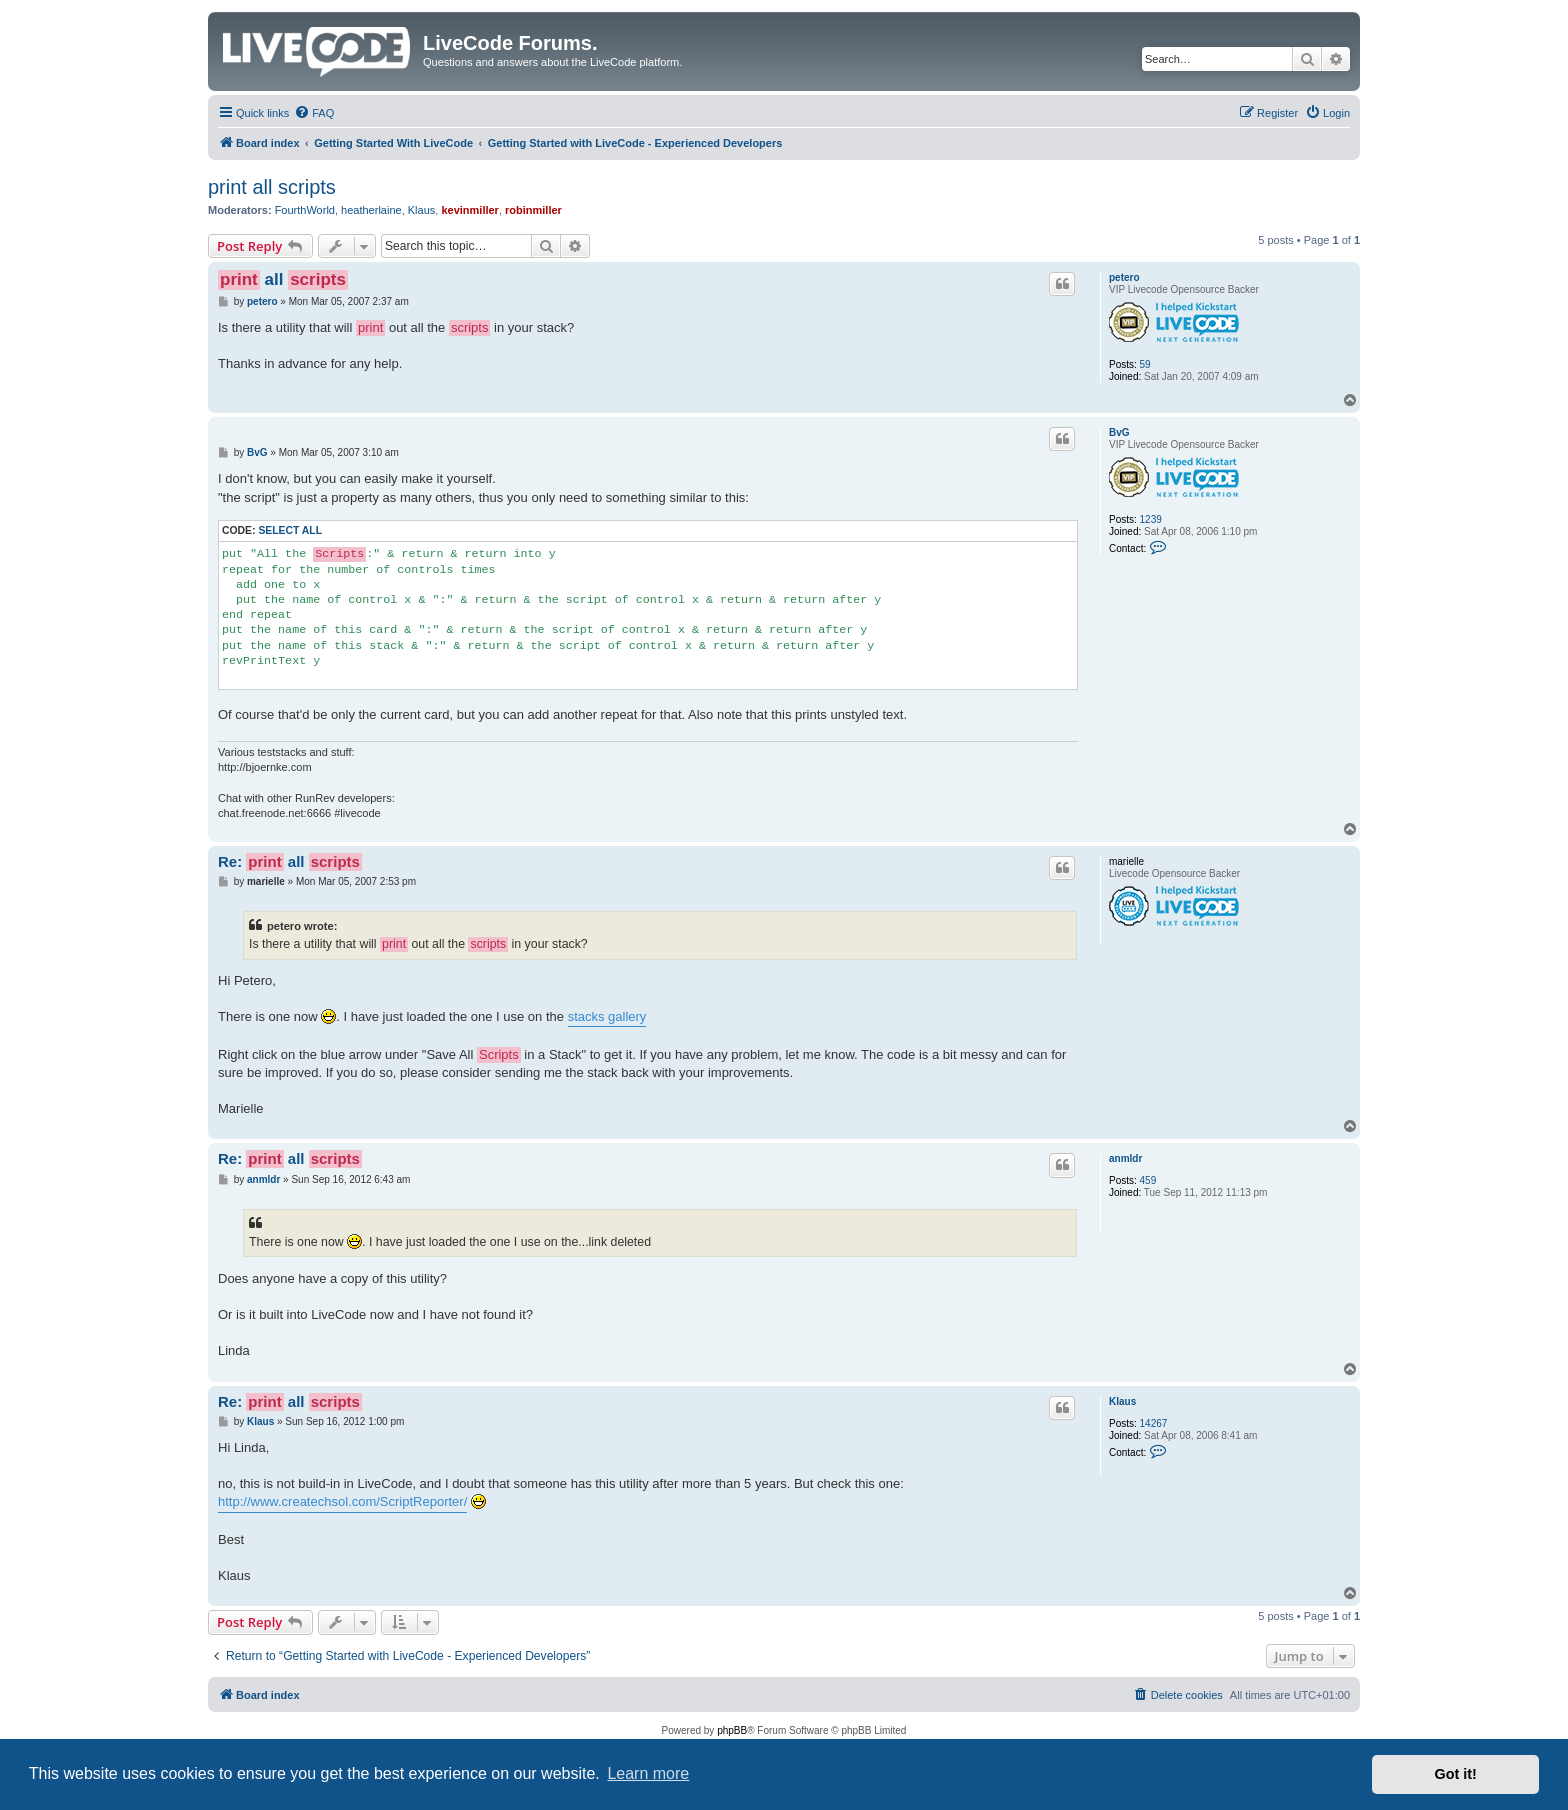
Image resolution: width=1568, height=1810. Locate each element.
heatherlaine (371, 210)
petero (1124, 277)
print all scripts (272, 187)
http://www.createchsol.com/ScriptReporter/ (342, 1501)
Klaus (422, 210)
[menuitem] (314, 113)
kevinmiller (469, 210)
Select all (290, 530)
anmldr (1125, 1158)
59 (1145, 364)
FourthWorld (305, 210)
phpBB (732, 1730)
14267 (1154, 1423)
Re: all (290, 862)
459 (1148, 1180)
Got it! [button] (1456, 1774)
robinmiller (533, 210)
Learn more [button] (648, 1773)
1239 (1151, 519)
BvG (1119, 432)
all (283, 280)
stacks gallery (607, 1016)
